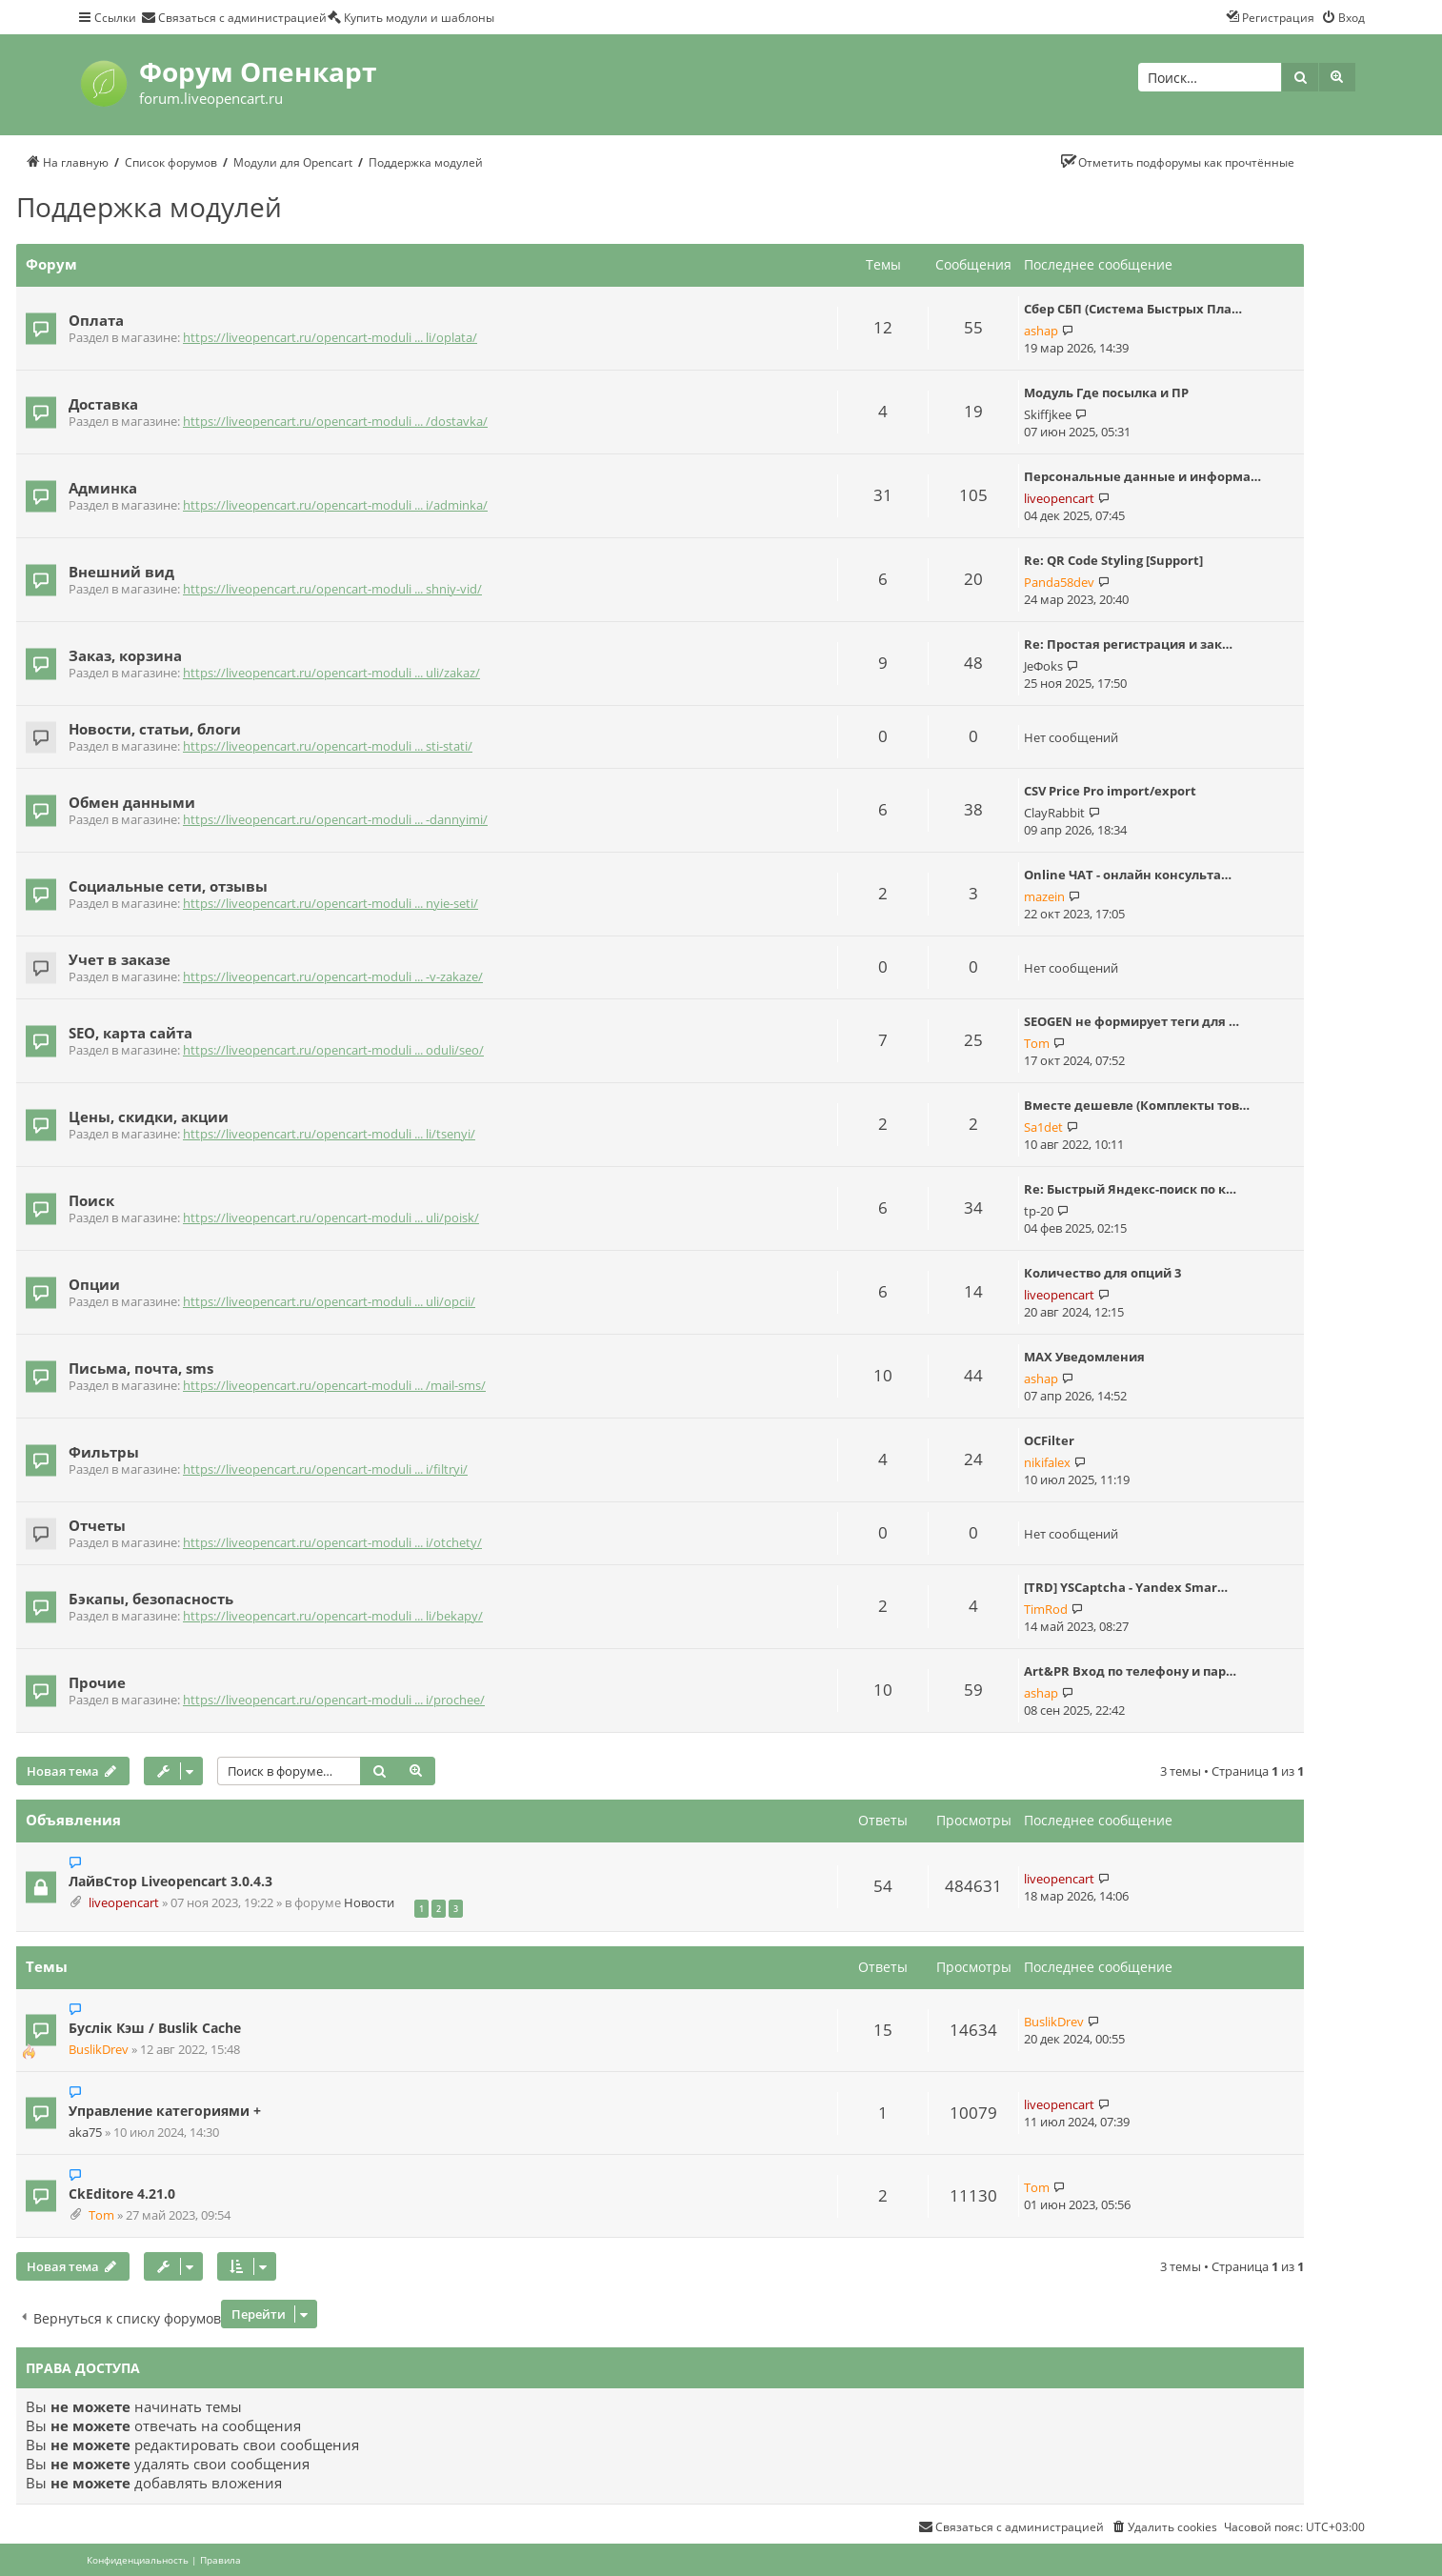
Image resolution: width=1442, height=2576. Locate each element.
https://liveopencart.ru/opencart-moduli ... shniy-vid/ (332, 589)
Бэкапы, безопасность (151, 1598)
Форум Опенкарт (257, 71)
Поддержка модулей (149, 207)
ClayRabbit (1054, 812)
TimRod (1046, 1609)
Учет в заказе (119, 959)
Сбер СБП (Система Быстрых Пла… (1133, 308)
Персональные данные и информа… (1142, 476)
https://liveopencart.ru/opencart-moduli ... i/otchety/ (332, 1543)
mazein (1044, 896)
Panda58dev (1059, 582)
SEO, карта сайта (130, 1032)
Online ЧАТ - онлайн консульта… (1128, 874)
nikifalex (1047, 1462)
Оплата (96, 320)
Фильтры (104, 1451)
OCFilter (1049, 1440)
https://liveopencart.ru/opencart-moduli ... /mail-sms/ (334, 1386)
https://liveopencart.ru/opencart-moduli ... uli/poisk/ (331, 1218)
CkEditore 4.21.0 (122, 2193)
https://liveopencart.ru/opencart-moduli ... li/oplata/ (330, 338)
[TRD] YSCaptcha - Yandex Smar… (1126, 1587)
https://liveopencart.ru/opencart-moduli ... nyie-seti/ (330, 904)
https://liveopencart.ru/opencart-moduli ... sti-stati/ (327, 746)
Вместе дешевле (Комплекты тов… (1137, 1105)
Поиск (91, 1200)
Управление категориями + (165, 2111)
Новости (369, 1903)
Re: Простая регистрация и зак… (1128, 644)
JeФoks (1043, 665)
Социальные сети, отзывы (168, 886)
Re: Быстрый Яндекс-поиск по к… (1130, 1188)
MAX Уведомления (1084, 1356)
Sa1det (1043, 1127)
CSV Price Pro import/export (1110, 790)
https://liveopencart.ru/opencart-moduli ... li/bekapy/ (333, 1616)
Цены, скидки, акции (149, 1116)
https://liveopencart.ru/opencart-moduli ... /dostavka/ (335, 421)
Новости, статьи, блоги (155, 728)
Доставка (103, 403)
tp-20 (1038, 1210)
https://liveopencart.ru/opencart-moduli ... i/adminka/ (335, 505)
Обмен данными (132, 802)
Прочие (97, 1682)
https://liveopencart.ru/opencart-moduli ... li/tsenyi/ (329, 1134)
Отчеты (97, 1525)
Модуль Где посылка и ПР (1106, 392)
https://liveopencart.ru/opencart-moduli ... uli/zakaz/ (331, 673)
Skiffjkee (1047, 414)
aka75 (85, 2132)
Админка (103, 487)
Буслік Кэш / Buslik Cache (155, 2028)
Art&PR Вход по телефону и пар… (1130, 1671)
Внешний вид (121, 571)
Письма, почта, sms (141, 1368)
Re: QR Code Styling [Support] (1113, 560)
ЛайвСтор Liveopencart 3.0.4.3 (170, 1881)
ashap (1041, 330)
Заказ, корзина (125, 655)
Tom (1037, 1043)
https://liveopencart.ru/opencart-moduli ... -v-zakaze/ (333, 977)
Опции (94, 1284)
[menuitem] (234, 17)
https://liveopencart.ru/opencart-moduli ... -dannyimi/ (335, 820)
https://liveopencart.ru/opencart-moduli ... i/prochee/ (334, 1700)
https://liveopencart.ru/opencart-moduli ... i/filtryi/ (325, 1469)
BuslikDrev (99, 2050)
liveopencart (1059, 498)
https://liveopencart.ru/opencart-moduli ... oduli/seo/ (333, 1050)
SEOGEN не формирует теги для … (1131, 1021)
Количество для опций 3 (1102, 1272)
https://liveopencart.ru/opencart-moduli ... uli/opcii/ (329, 1302)
